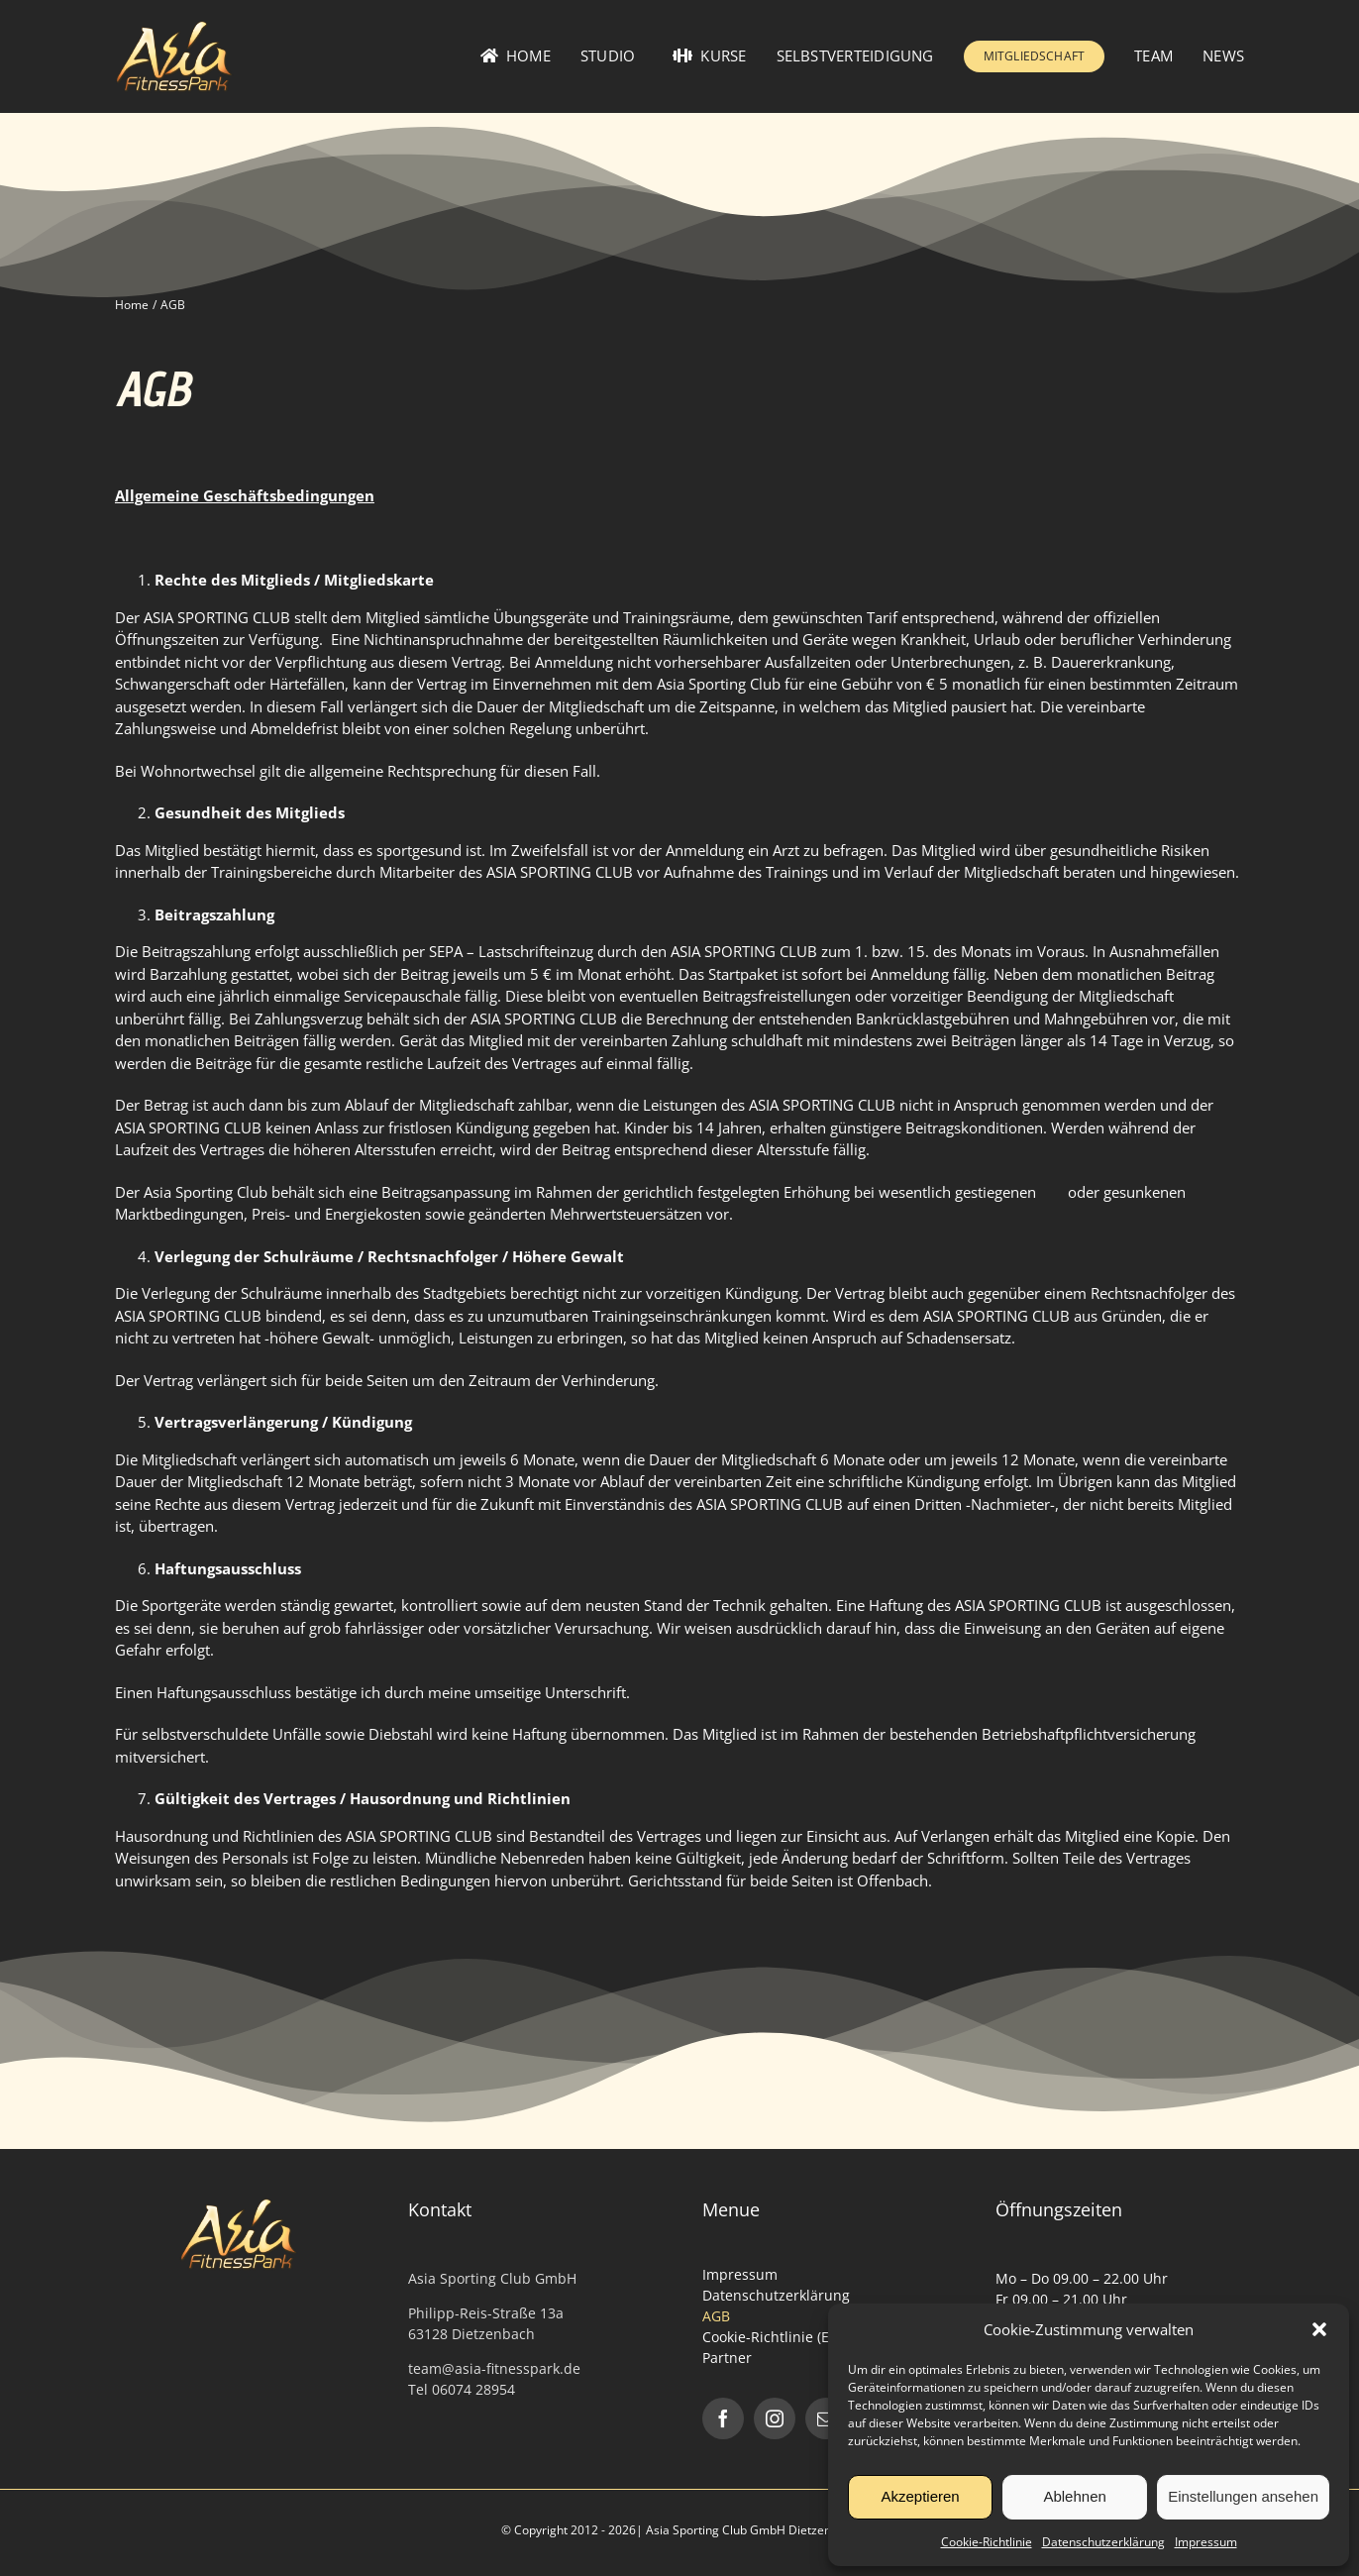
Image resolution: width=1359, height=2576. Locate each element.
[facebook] (723, 2418)
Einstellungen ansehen (1243, 2496)
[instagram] (774, 2418)
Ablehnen (1074, 2496)
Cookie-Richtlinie (986, 2541)
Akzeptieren (920, 2496)
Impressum (1206, 2541)
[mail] (826, 2418)
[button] (1319, 2329)
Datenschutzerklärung (1103, 2541)
